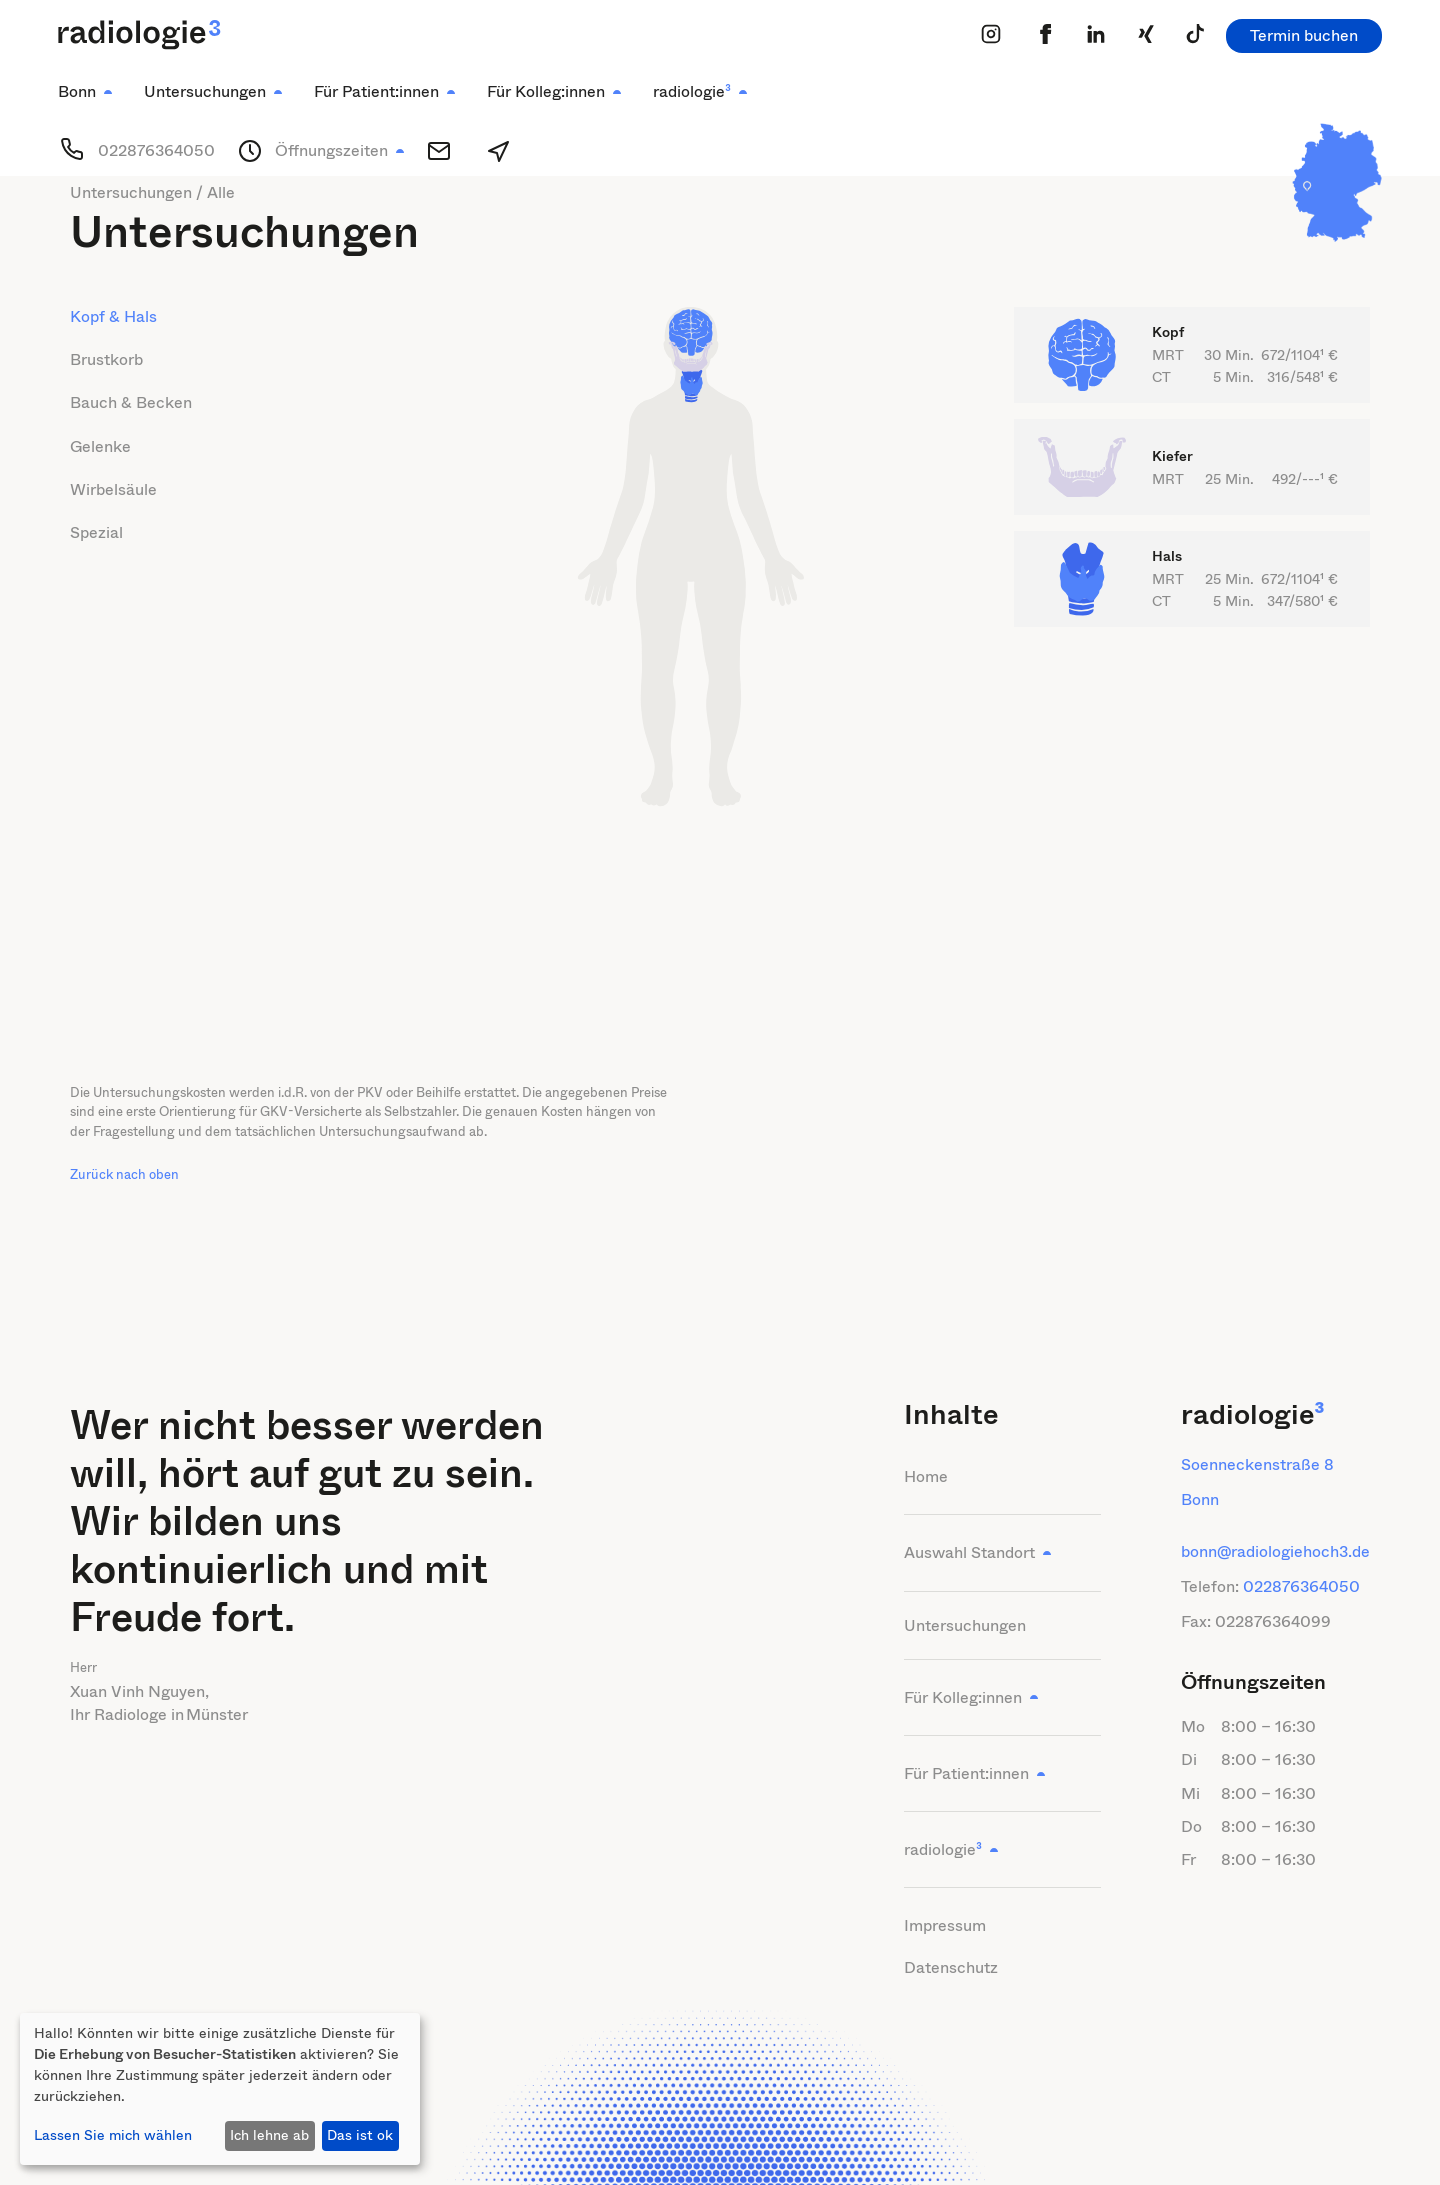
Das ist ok (360, 2135)
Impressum (945, 1925)
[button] (85, 92)
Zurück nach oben (124, 1174)
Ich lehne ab (269, 2135)
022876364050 (1301, 1586)
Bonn (1200, 1499)
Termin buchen (1304, 35)
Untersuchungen (965, 1625)
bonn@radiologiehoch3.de (1275, 1551)
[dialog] (220, 2089)
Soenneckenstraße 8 (1257, 1464)
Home (926, 1476)
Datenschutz (951, 1967)
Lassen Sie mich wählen (113, 2135)
